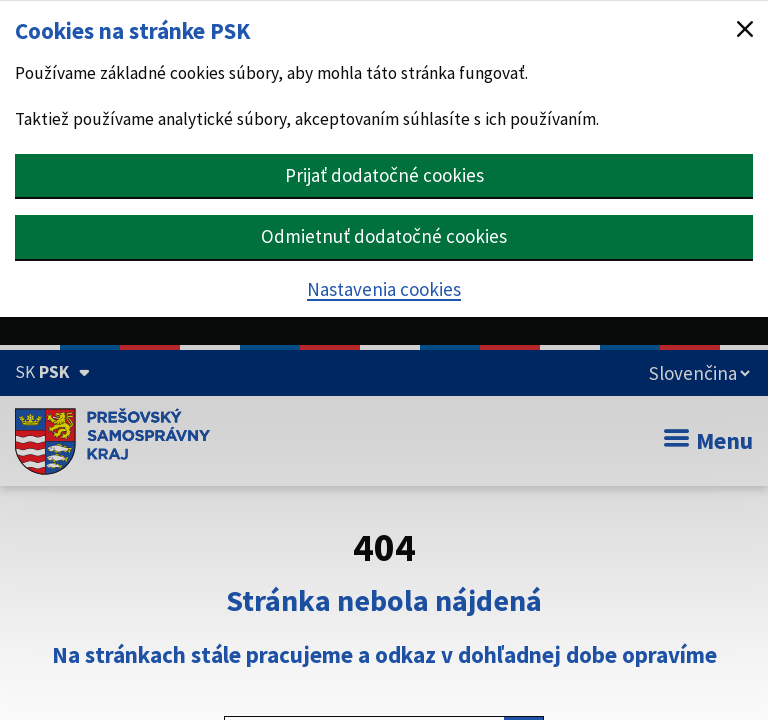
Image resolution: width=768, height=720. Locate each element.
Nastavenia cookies (384, 289)
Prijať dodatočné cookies (384, 175)
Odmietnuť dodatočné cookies (384, 236)
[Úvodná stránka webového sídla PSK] (112, 441)
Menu (708, 440)
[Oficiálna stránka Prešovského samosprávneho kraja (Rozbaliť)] (52, 372)
